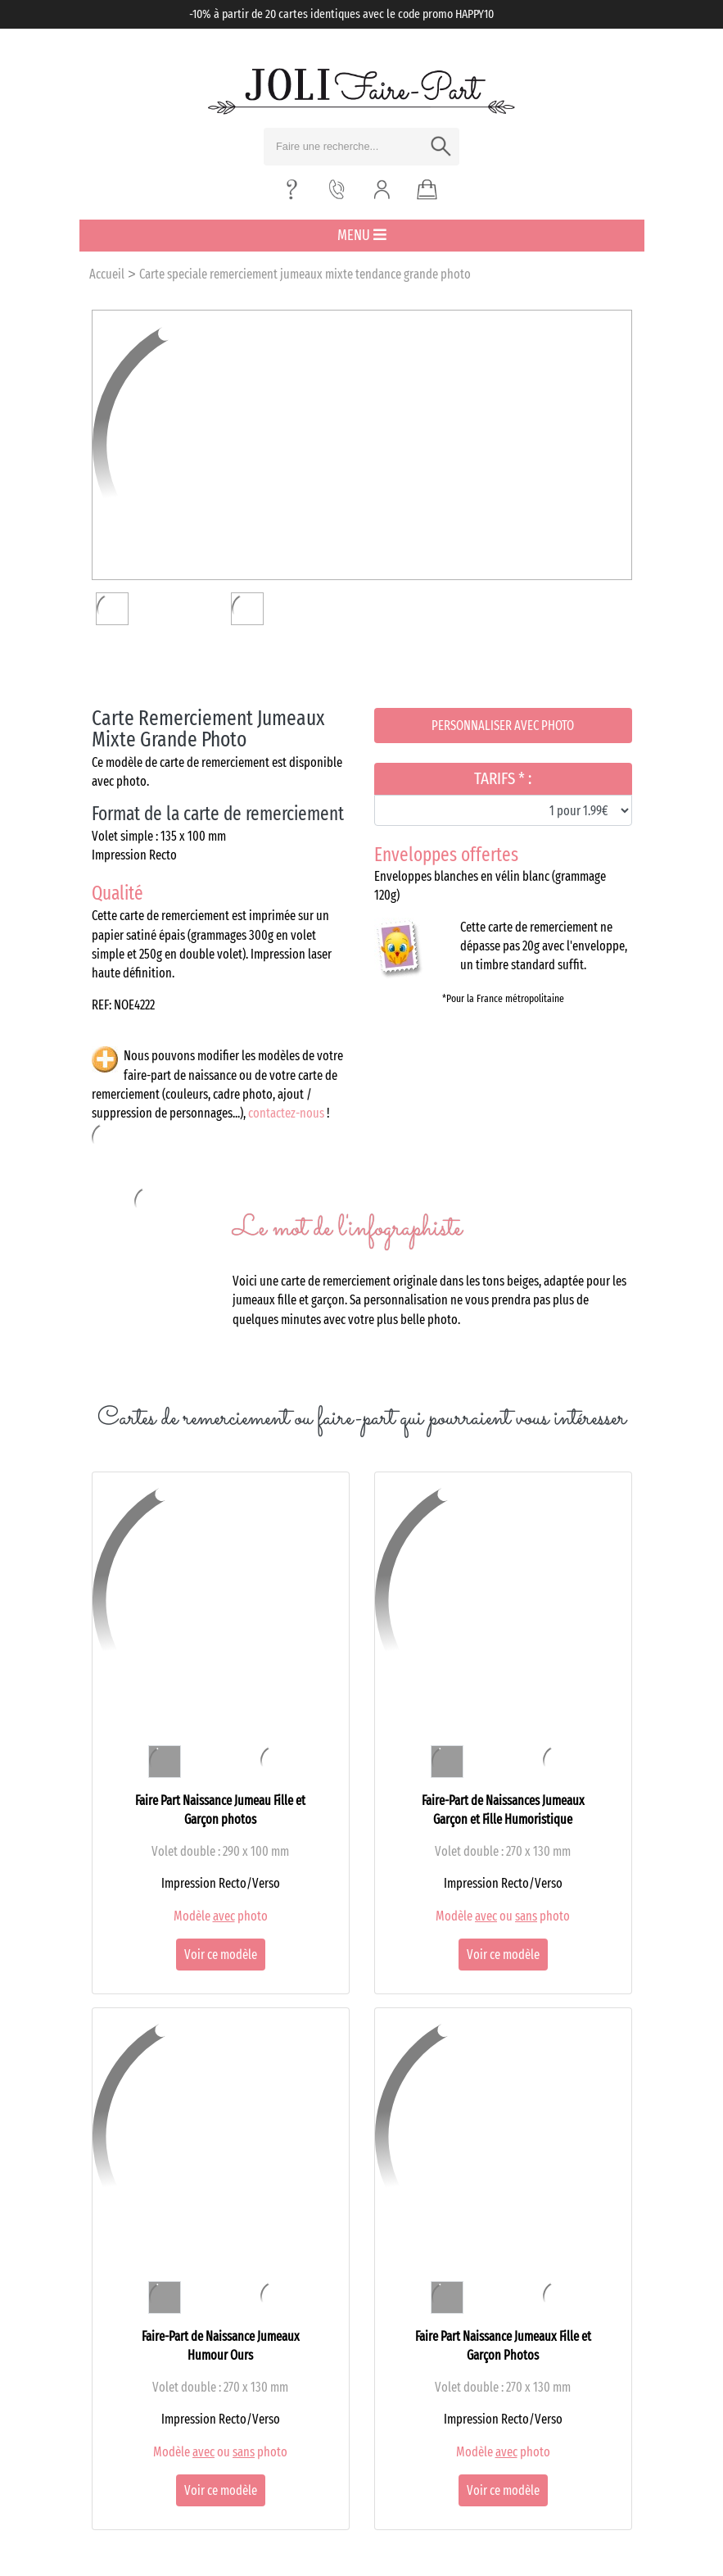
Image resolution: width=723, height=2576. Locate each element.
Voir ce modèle (220, 1954)
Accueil (106, 274)
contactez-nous (286, 1113)
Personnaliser (503, 725)
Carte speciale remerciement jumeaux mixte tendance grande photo (305, 274)
